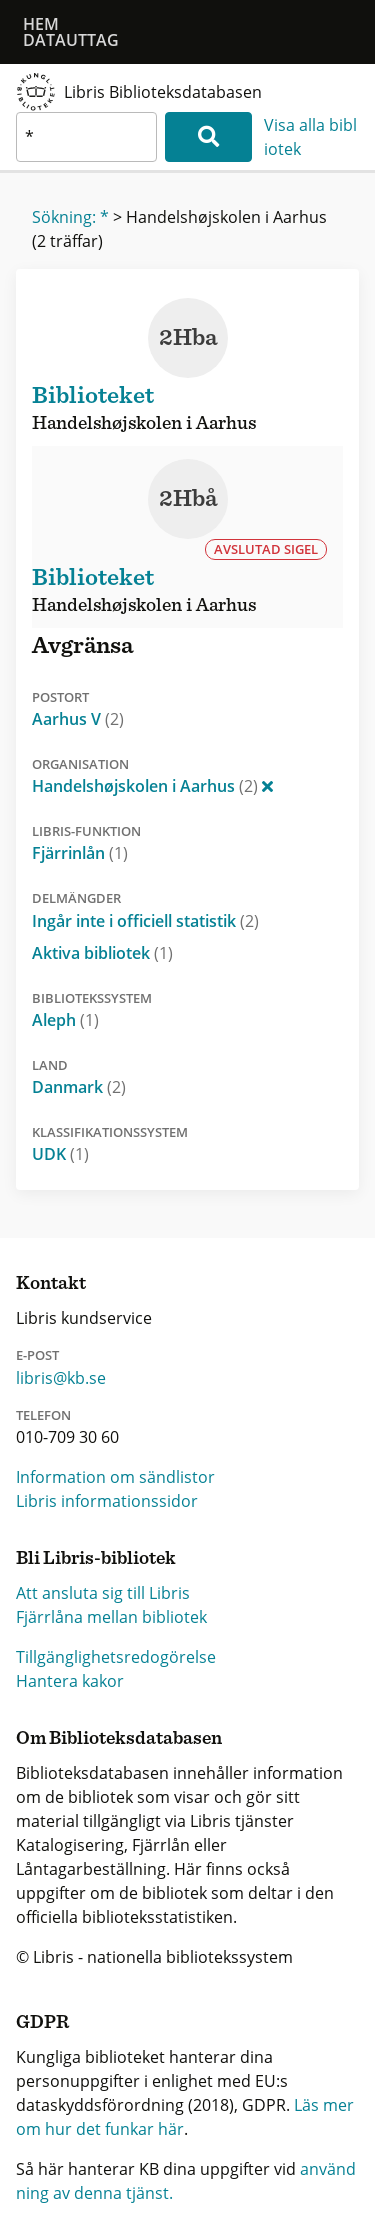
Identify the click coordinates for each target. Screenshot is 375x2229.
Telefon (43, 1415)
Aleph (65, 1020)
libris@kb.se (61, 1378)
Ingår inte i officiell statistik (145, 921)
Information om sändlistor (115, 1477)
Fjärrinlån (80, 853)
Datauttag (71, 40)
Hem (41, 24)
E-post (37, 1355)
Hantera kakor (70, 1681)
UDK (60, 1154)
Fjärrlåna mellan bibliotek (111, 1617)
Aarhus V (78, 719)
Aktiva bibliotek (102, 953)
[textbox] (86, 137)
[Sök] (208, 137)
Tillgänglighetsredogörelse (116, 1657)
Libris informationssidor (107, 1501)
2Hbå (188, 499)
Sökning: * (70, 217)
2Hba (188, 338)
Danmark (79, 1087)
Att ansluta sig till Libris (103, 1593)
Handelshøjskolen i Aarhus (152, 786)
